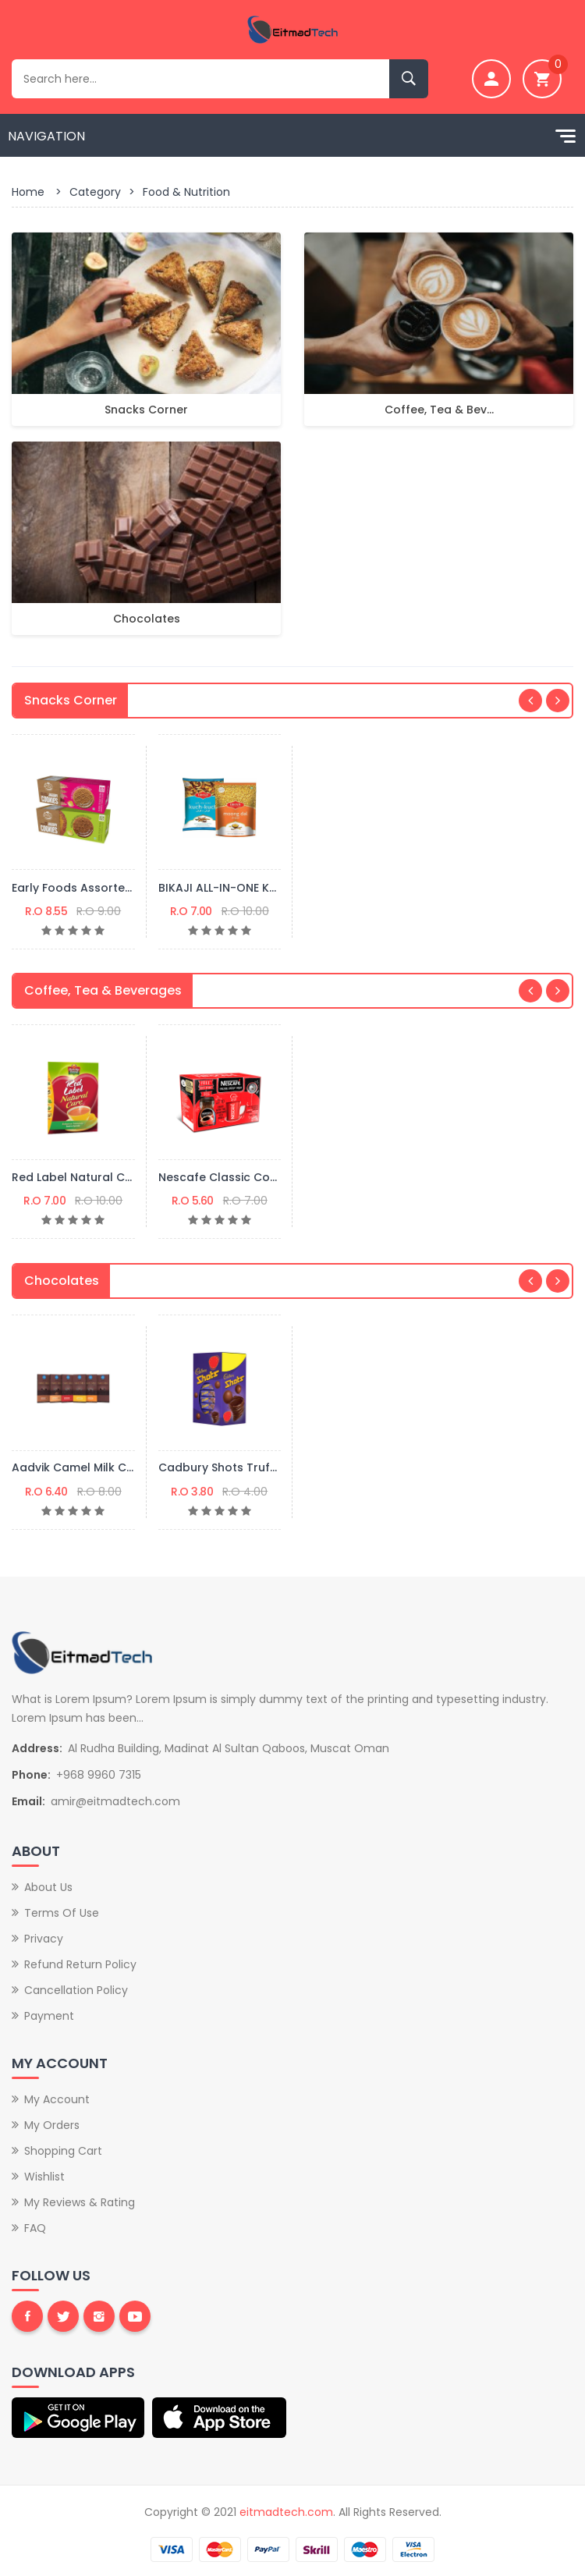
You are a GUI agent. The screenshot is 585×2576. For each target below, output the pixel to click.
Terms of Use (61, 1913)
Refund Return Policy (80, 1964)
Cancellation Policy (76, 1990)
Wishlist (44, 2176)
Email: (28, 1801)
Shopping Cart (63, 2151)
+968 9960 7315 (98, 1775)
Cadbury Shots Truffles (224, 1467)
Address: (37, 1748)
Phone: (31, 1775)
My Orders (52, 2125)
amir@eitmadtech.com (115, 1801)
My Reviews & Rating (79, 2202)
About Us (48, 1887)
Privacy (43, 1938)
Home (28, 192)
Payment (49, 2016)
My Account (57, 2099)
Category (95, 192)
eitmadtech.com (286, 2512)
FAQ (35, 2228)
